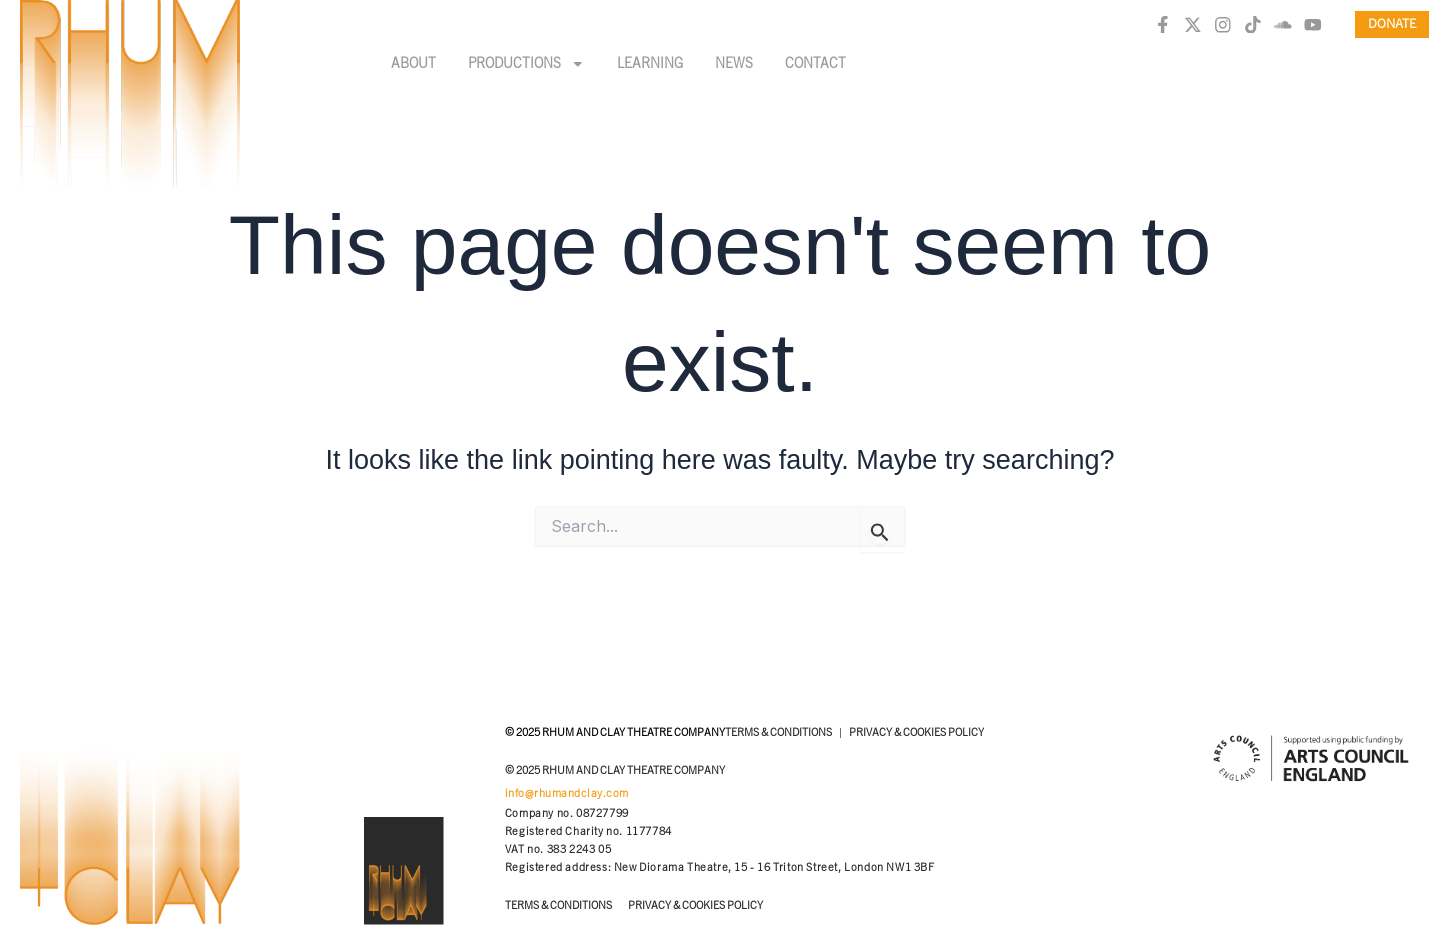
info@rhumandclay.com (567, 793)
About (413, 64)
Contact (815, 64)
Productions (526, 64)
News (734, 64)
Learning (650, 64)
